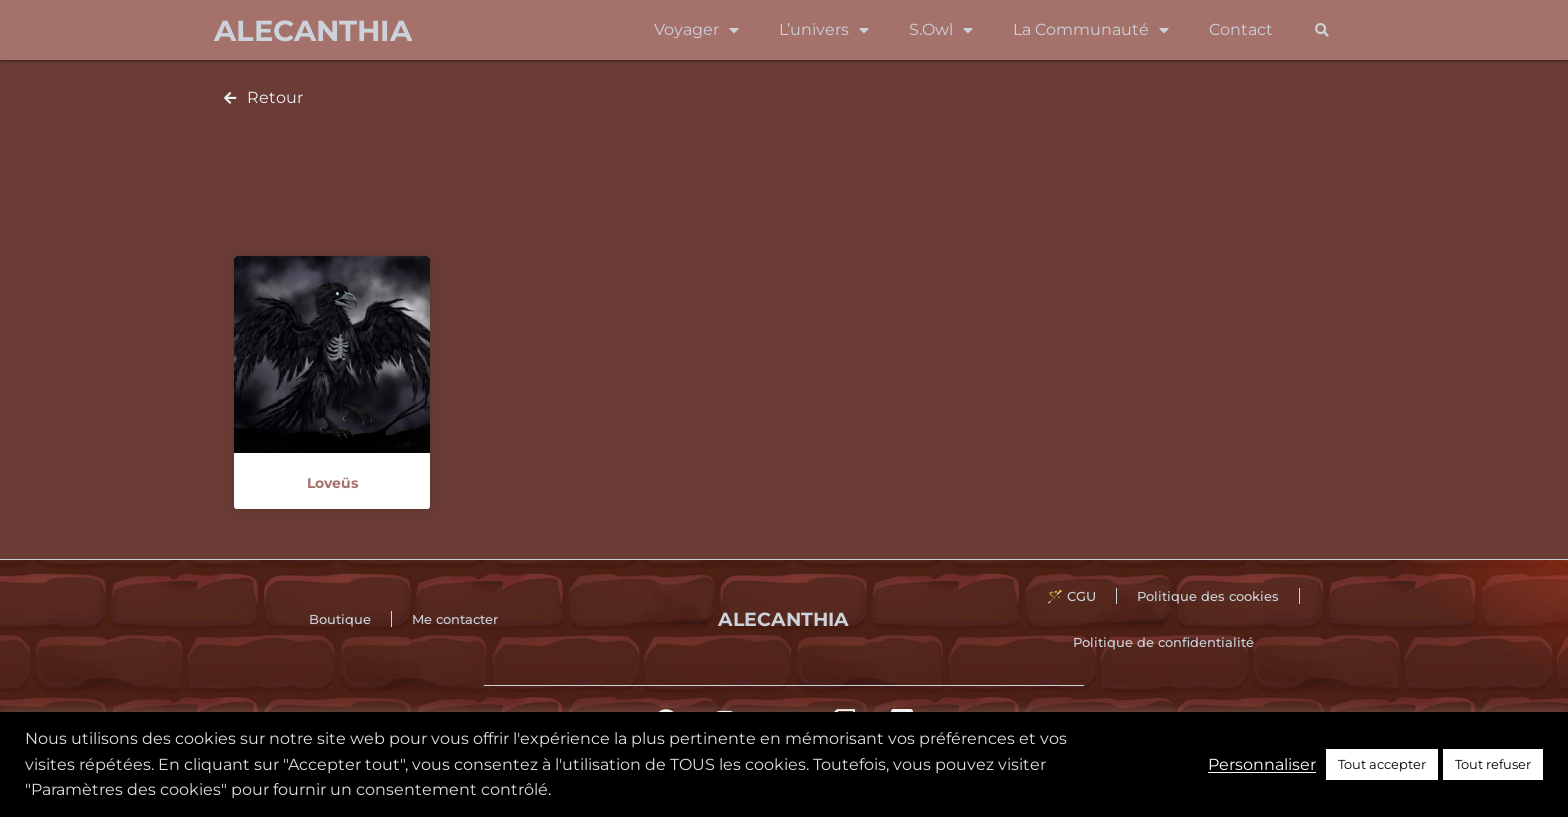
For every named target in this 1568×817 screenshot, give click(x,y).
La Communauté (1091, 30)
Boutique (340, 619)
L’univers (824, 30)
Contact (1241, 29)
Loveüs (332, 483)
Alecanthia (313, 30)
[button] (1321, 30)
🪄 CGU (1071, 596)
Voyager (696, 30)
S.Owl (941, 30)
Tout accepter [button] (1382, 764)
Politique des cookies (1208, 596)
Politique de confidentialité (1163, 642)
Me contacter (455, 619)
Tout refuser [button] (1493, 764)
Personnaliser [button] (1262, 764)
